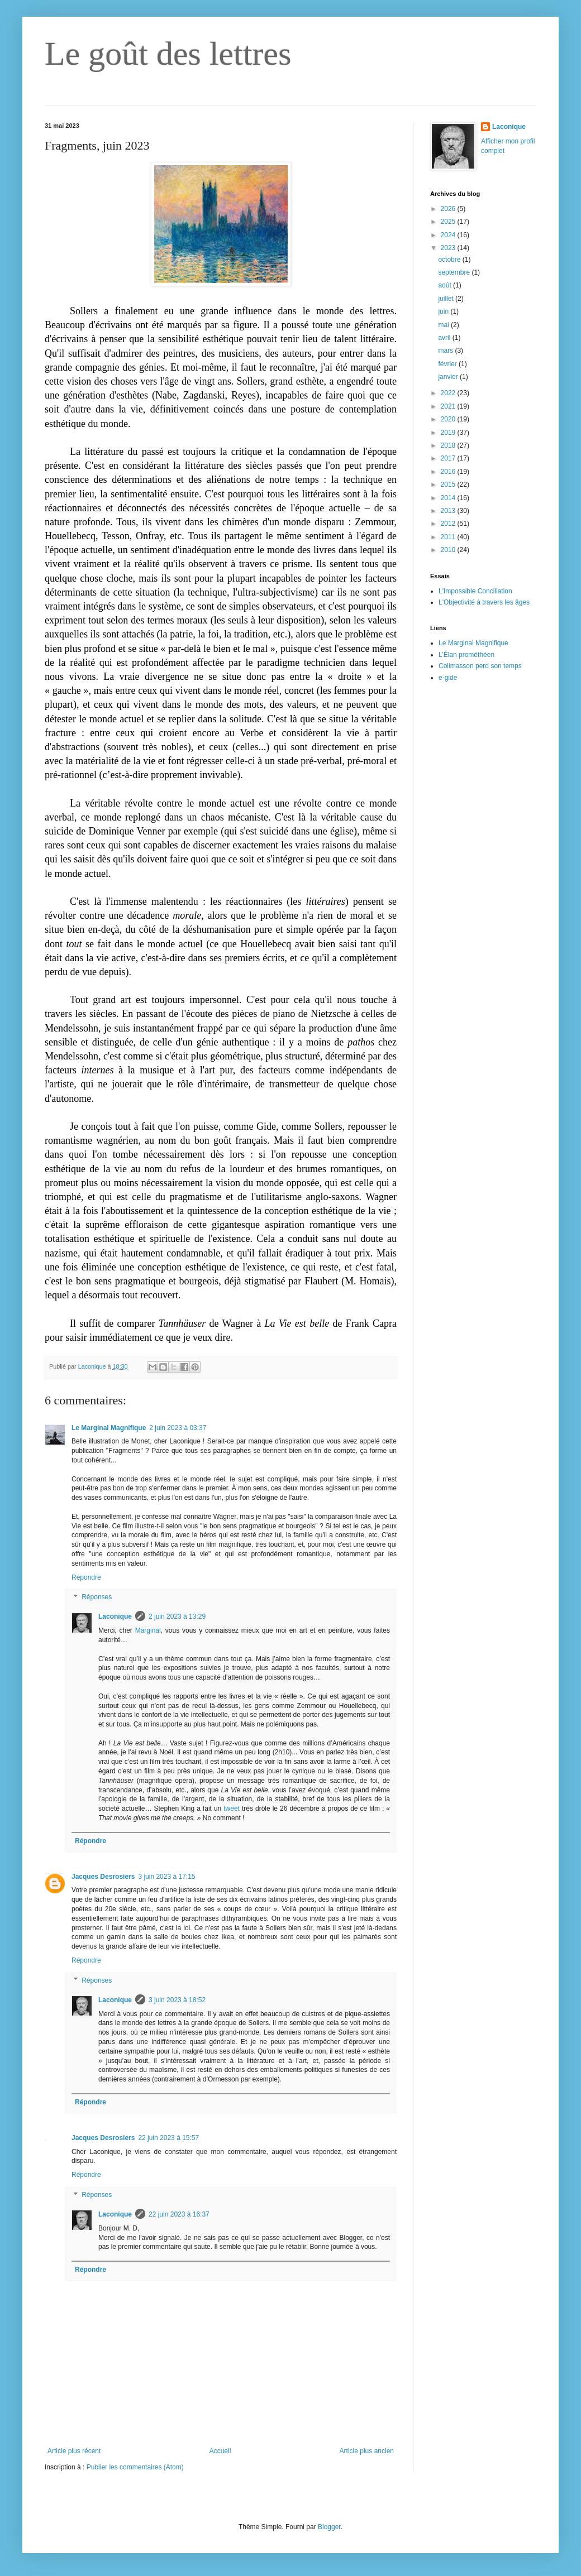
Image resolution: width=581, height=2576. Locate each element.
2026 (449, 209)
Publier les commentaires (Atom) (135, 2467)
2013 (449, 511)
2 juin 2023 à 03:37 (177, 1428)
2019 (449, 432)
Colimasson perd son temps (480, 666)
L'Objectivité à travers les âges (484, 602)
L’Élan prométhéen (466, 655)
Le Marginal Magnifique (109, 1428)
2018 (449, 445)
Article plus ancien (367, 2451)
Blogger (329, 2527)
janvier (449, 377)
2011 (449, 537)
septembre (455, 272)
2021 (449, 406)
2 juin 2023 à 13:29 (177, 1616)
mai (444, 325)
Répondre (86, 1577)
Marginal (148, 1630)
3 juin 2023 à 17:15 (166, 1877)
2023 (449, 248)
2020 (449, 419)
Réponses (97, 1597)
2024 (449, 235)
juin (444, 311)
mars (446, 350)
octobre (450, 259)
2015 (449, 484)
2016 (449, 472)
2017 (449, 458)
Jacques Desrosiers (103, 1877)
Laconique (115, 1616)
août (445, 285)
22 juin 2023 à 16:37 (179, 2214)
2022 (449, 393)
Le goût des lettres (168, 53)
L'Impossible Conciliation (475, 591)
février (448, 364)
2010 (449, 550)
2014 (449, 498)
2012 (449, 523)
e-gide (448, 678)
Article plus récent (74, 2451)
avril (445, 338)
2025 (449, 222)
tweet (231, 1808)
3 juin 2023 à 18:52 (177, 2000)
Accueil (220, 2451)
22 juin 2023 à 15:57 (168, 2138)
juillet (446, 299)
